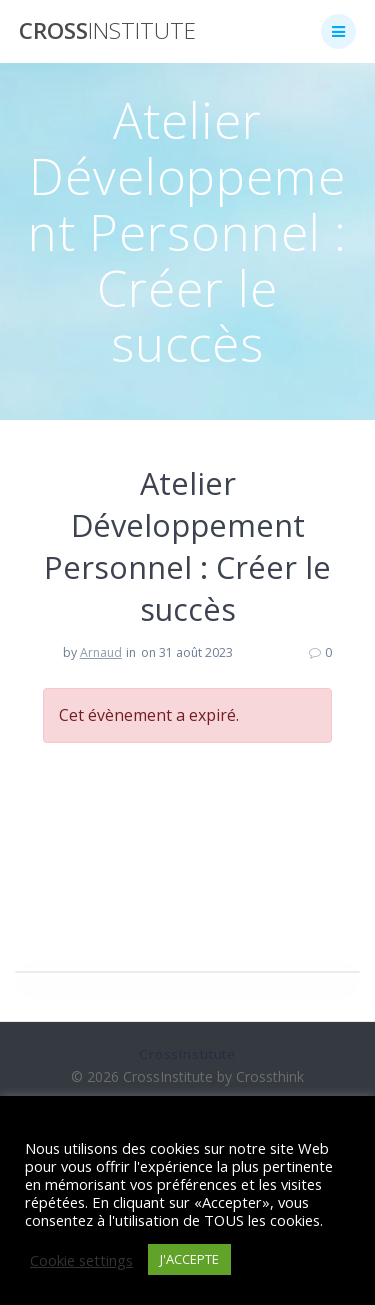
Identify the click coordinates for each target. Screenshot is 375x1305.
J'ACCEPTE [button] (189, 1259)
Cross (107, 31)
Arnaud (101, 652)
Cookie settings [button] (81, 1260)
